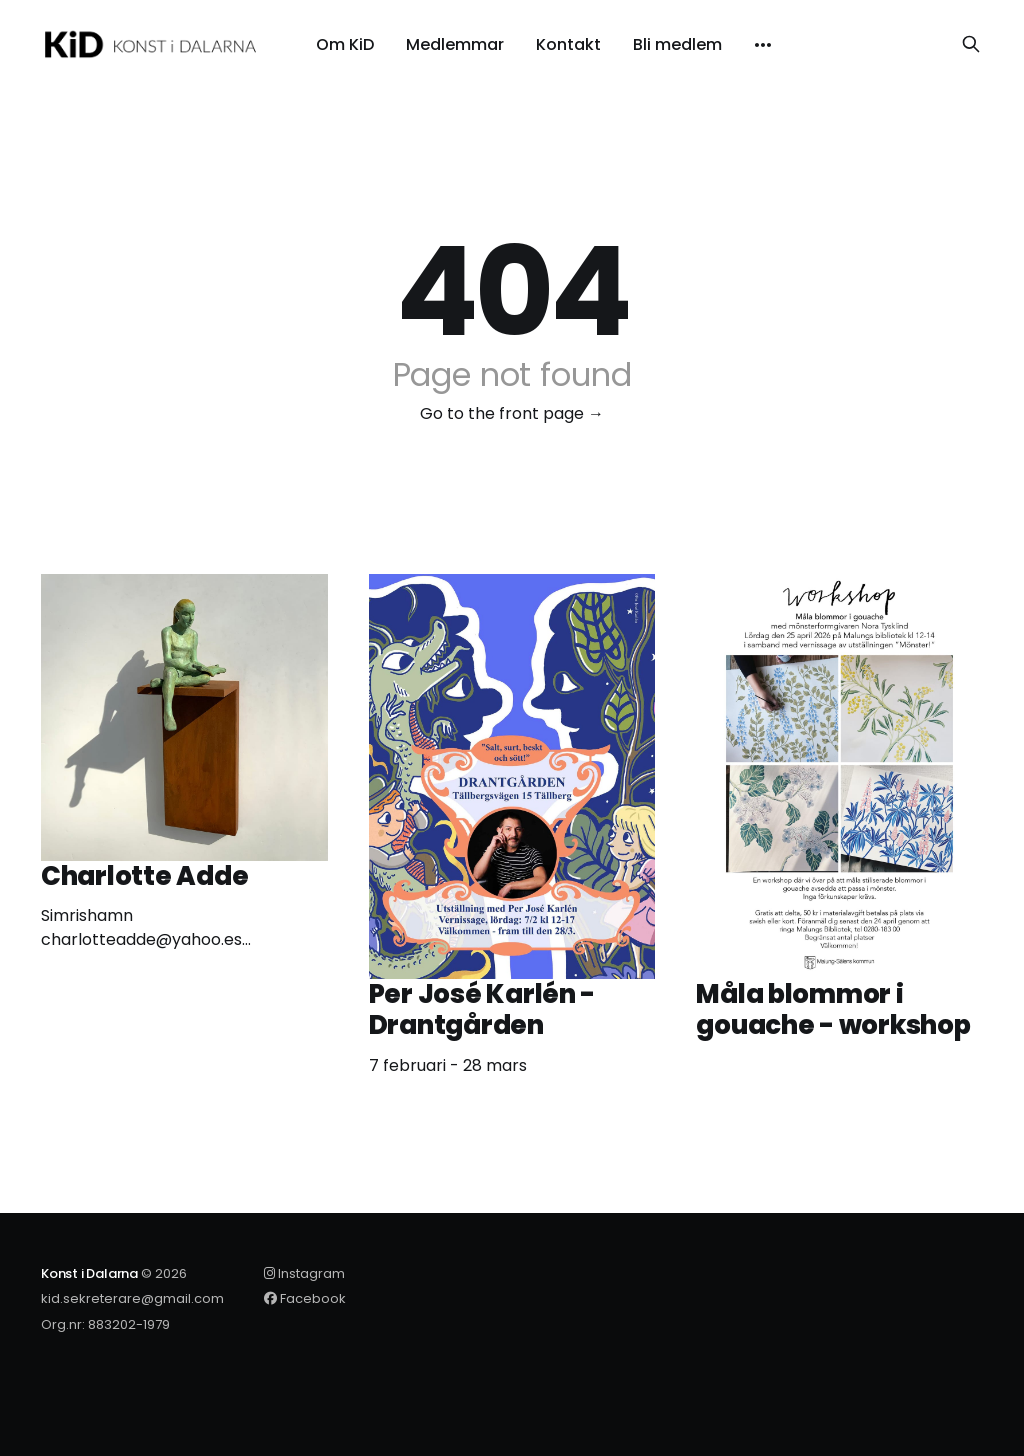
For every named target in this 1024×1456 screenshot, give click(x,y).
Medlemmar (455, 45)
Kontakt (568, 45)
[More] (763, 45)
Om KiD (345, 45)
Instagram (304, 1273)
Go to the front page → (512, 413)
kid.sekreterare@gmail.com (132, 1298)
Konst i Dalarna (89, 1273)
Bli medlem (677, 45)
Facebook (305, 1298)
